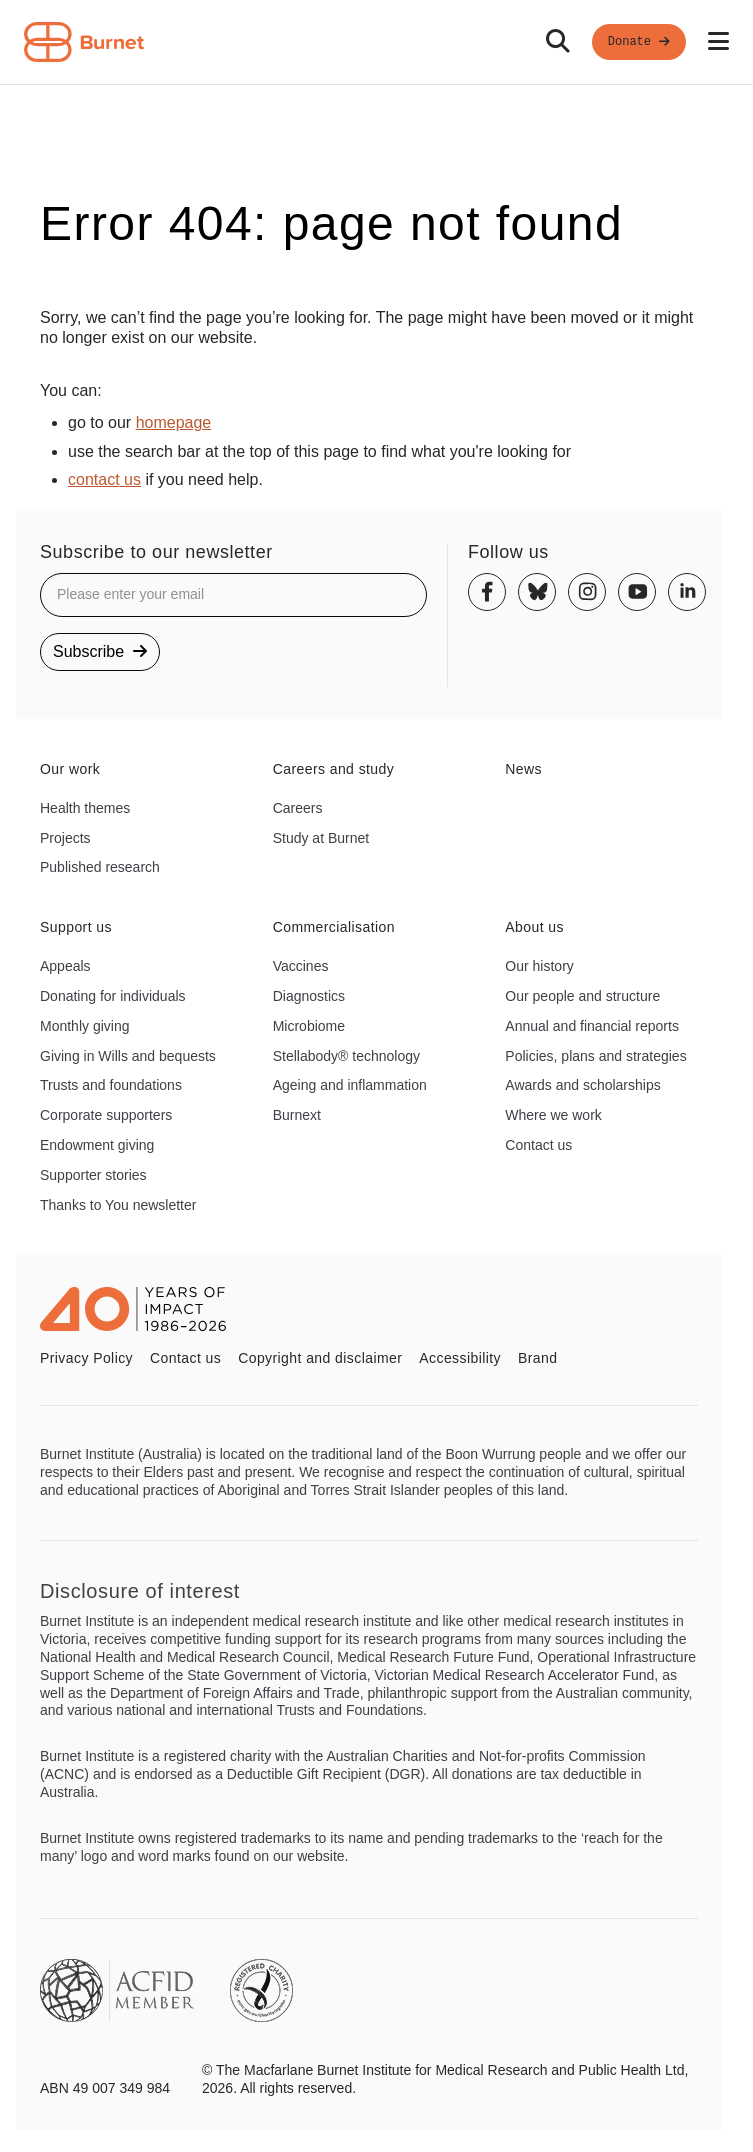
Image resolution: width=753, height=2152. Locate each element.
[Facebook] (487, 592)
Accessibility (460, 1358)
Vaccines (301, 966)
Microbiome (309, 1026)
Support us (76, 927)
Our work (70, 769)
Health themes (85, 808)
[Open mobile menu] (718, 42)
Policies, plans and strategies (595, 1056)
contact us (104, 479)
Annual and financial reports (592, 1026)
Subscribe (100, 651)
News (523, 769)
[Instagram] (587, 592)
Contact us (538, 1145)
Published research (100, 867)
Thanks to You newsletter (118, 1205)
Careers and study (334, 769)
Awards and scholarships (582, 1085)
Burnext (297, 1115)
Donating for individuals (113, 996)
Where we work (553, 1115)
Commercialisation (334, 927)
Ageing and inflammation (350, 1085)
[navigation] (376, 42)
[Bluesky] (537, 592)
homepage (174, 422)
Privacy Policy (86, 1358)
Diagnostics (309, 996)
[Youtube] (637, 592)
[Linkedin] (687, 592)
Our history (539, 966)
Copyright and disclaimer (320, 1358)
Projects (65, 838)
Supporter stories (93, 1175)
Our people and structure (582, 996)
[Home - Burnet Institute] (84, 42)
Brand (537, 1358)
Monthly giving (85, 1026)
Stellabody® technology (346, 1056)
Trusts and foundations (111, 1085)
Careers (298, 808)
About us (534, 927)
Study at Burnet (321, 838)
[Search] (558, 42)
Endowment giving (97, 1145)
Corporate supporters (106, 1115)
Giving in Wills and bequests (128, 1056)
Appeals (65, 966)
